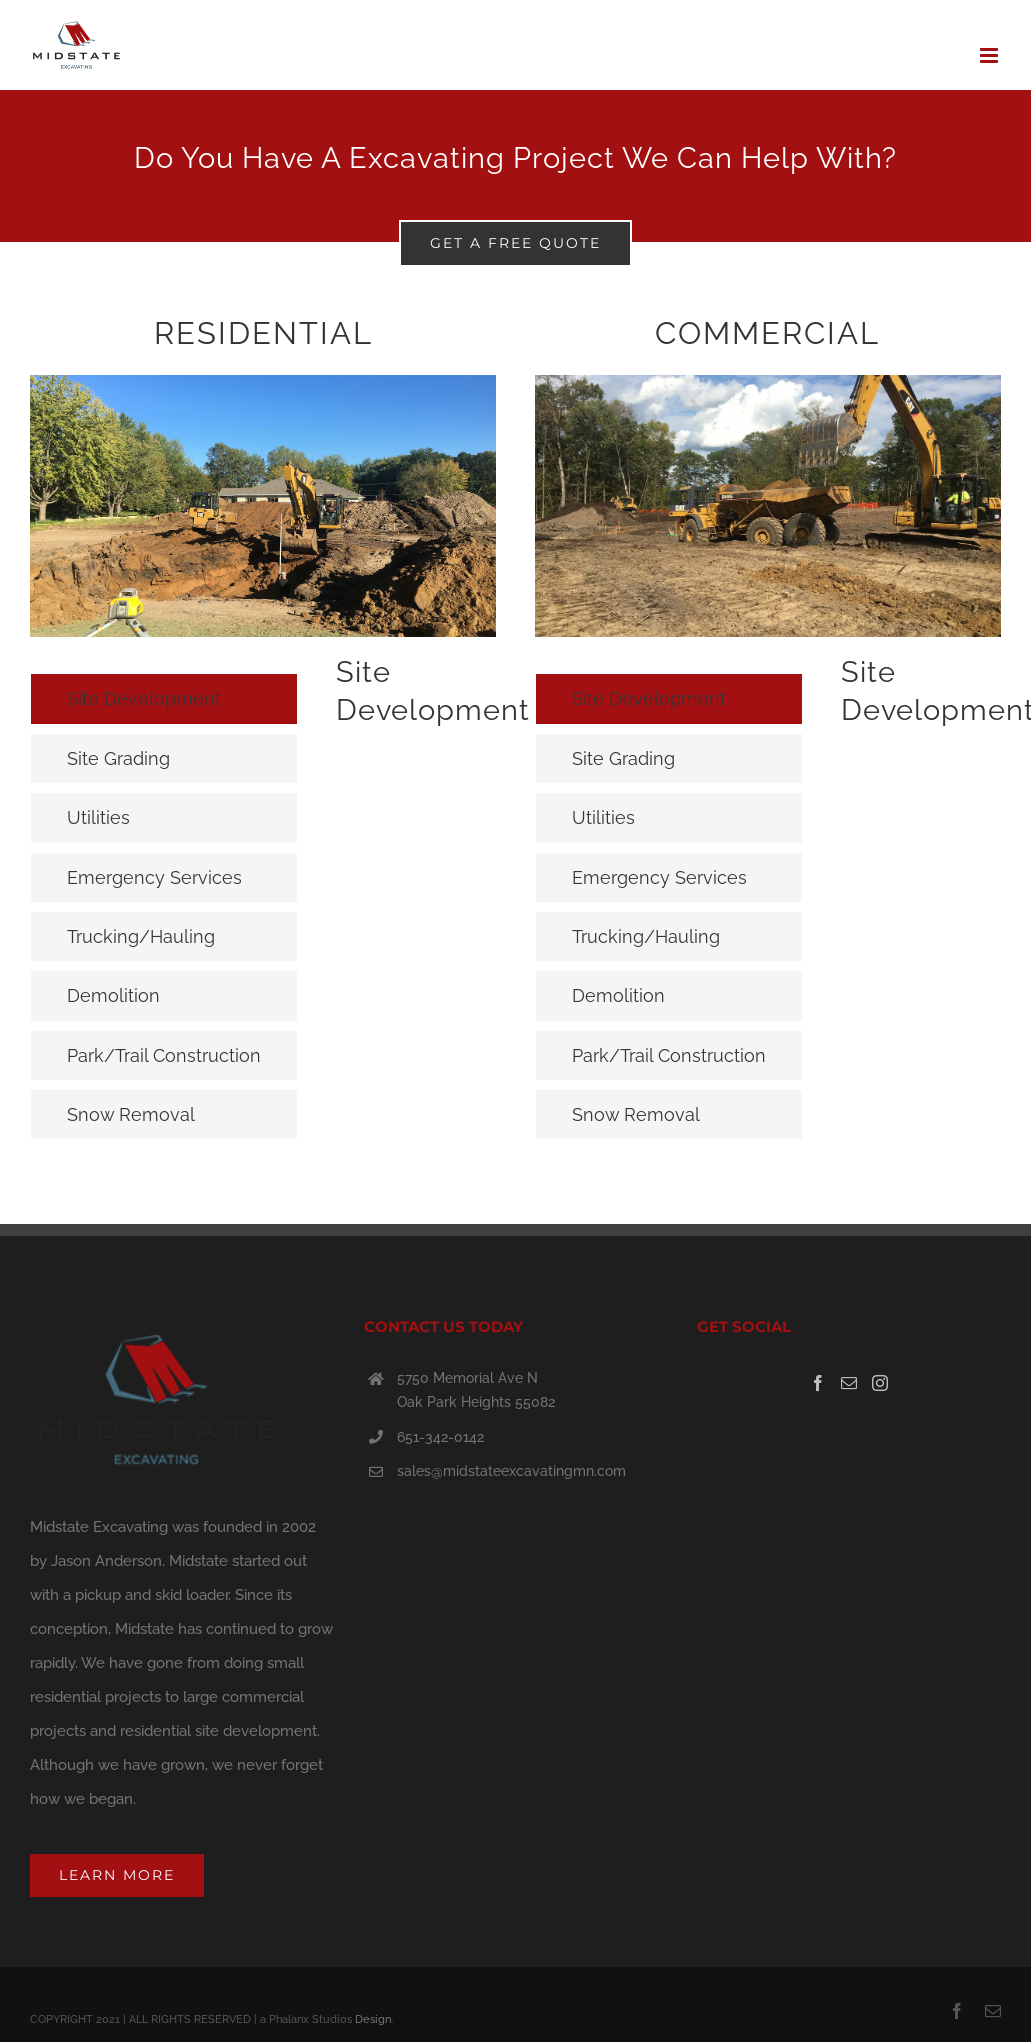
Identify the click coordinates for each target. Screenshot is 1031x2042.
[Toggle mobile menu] (990, 55)
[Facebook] (818, 1383)
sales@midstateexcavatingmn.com (511, 1471)
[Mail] (849, 1383)
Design (373, 2019)
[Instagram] (880, 1383)
